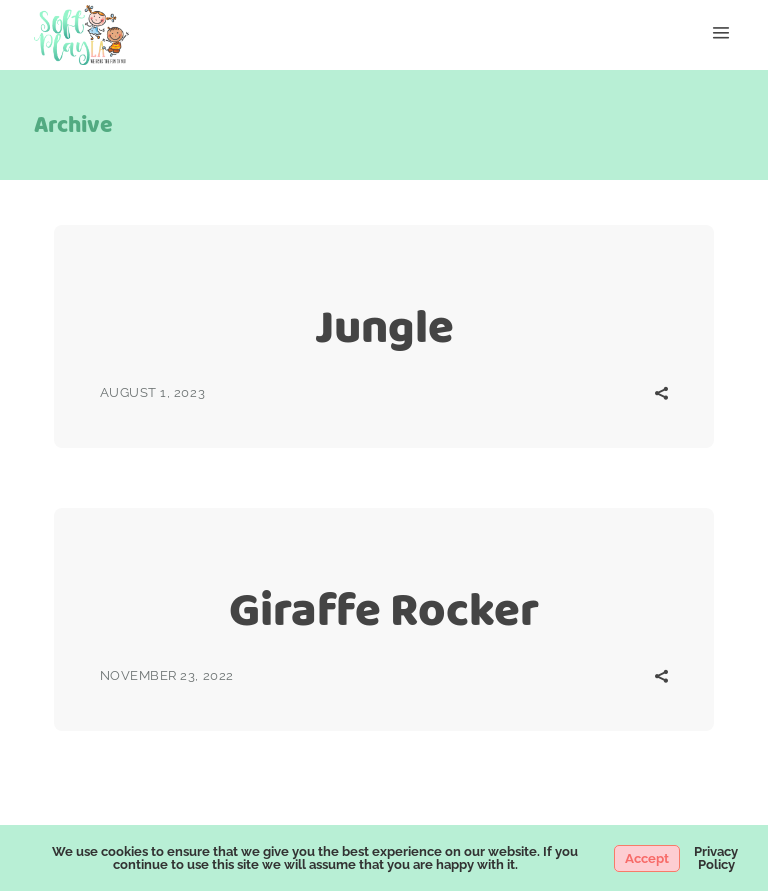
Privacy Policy (716, 858)
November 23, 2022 (167, 675)
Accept (647, 858)
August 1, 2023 (152, 392)
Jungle (384, 326)
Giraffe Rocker (384, 609)
